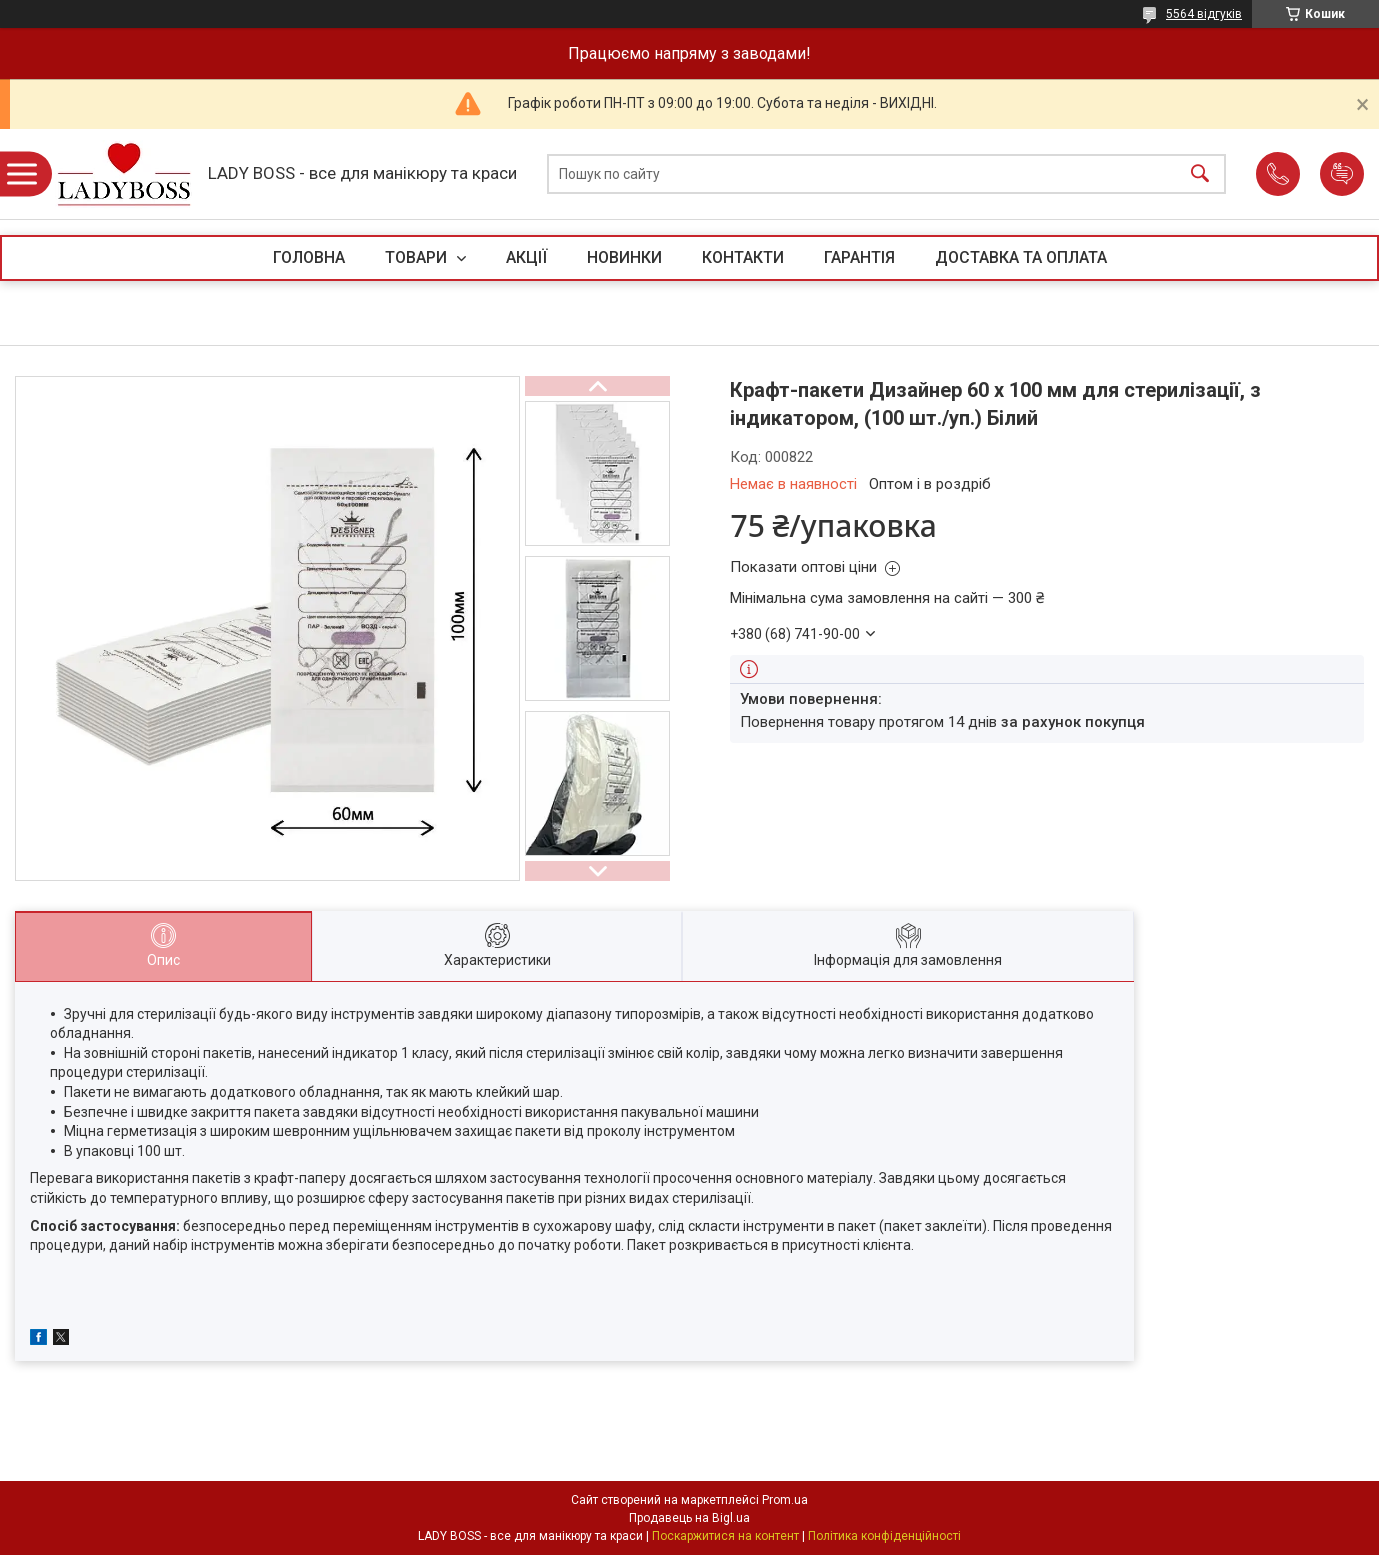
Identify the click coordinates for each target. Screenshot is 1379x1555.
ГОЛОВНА (309, 257)
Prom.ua (785, 1500)
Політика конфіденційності (884, 1536)
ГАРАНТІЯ (859, 257)
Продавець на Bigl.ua (689, 1518)
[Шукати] (1200, 174)
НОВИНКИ (624, 257)
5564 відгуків (1204, 14)
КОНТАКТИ (743, 257)
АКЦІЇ (526, 257)
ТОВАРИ (418, 257)
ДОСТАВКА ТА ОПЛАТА (1021, 257)
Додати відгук (1342, 174)
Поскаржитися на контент (725, 1536)
